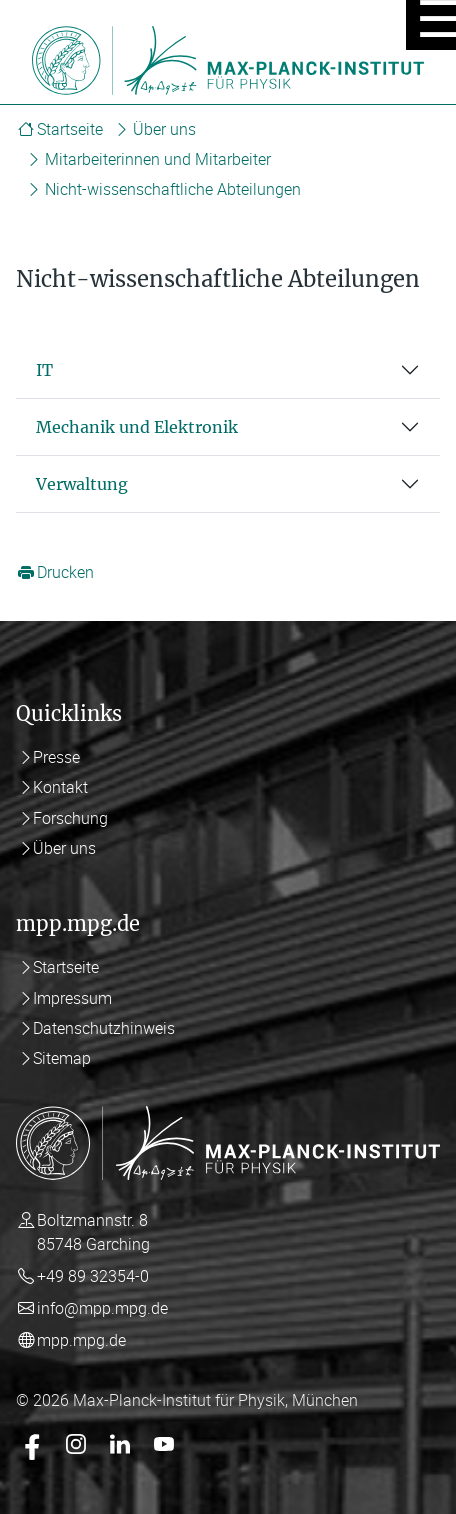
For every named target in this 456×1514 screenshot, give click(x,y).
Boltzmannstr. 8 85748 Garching (93, 1232)
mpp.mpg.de (81, 1340)
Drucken (65, 573)
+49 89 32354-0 (93, 1276)
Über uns (164, 129)
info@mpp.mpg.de (102, 1308)
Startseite (70, 129)
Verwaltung (82, 484)
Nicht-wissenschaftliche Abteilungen (173, 189)
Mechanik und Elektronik (137, 427)
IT (44, 370)
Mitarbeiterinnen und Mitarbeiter (158, 159)
